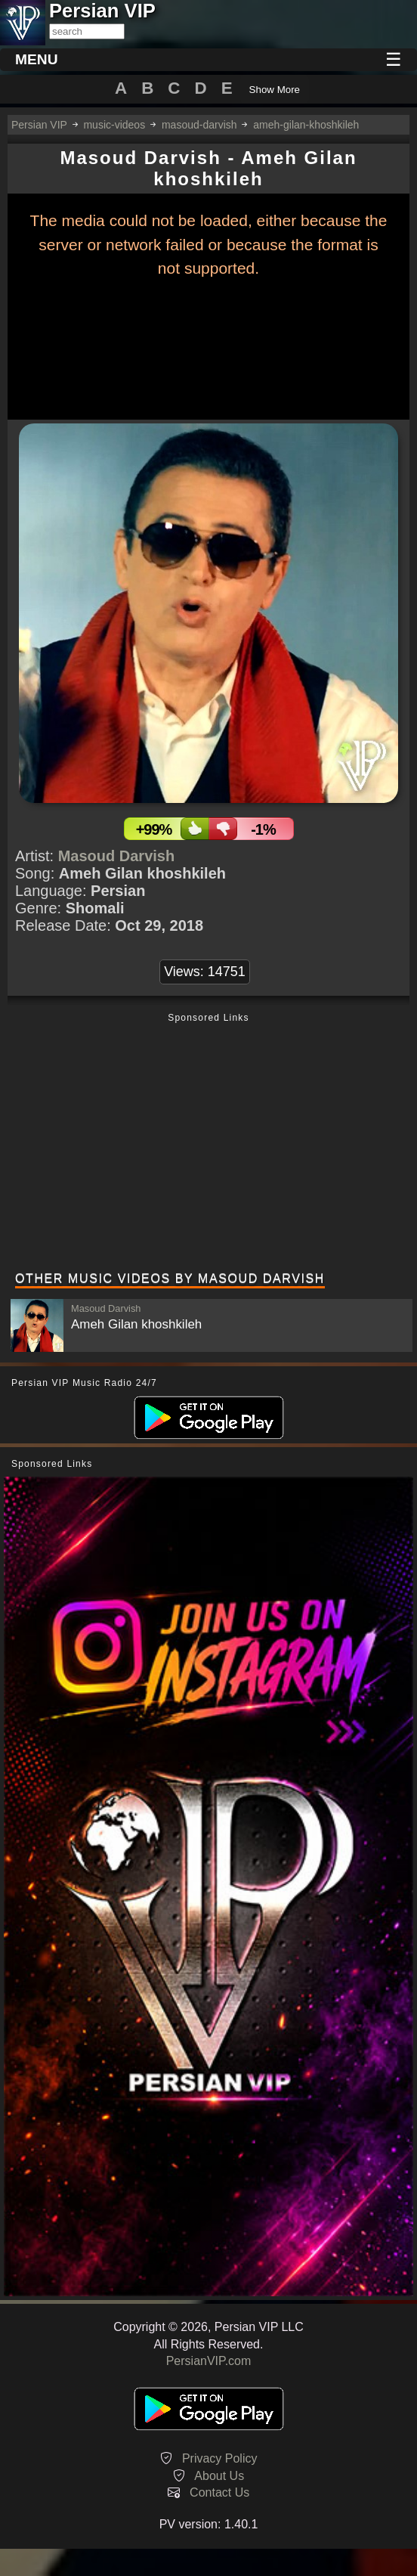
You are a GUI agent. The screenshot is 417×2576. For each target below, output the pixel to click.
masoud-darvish (199, 125)
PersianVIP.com (209, 2360)
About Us (219, 2475)
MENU (36, 59)
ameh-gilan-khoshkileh (306, 125)
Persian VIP (39, 125)
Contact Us (219, 2492)
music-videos (114, 125)
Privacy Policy (220, 2458)
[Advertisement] (208, 1144)
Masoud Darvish (116, 856)
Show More (274, 89)
